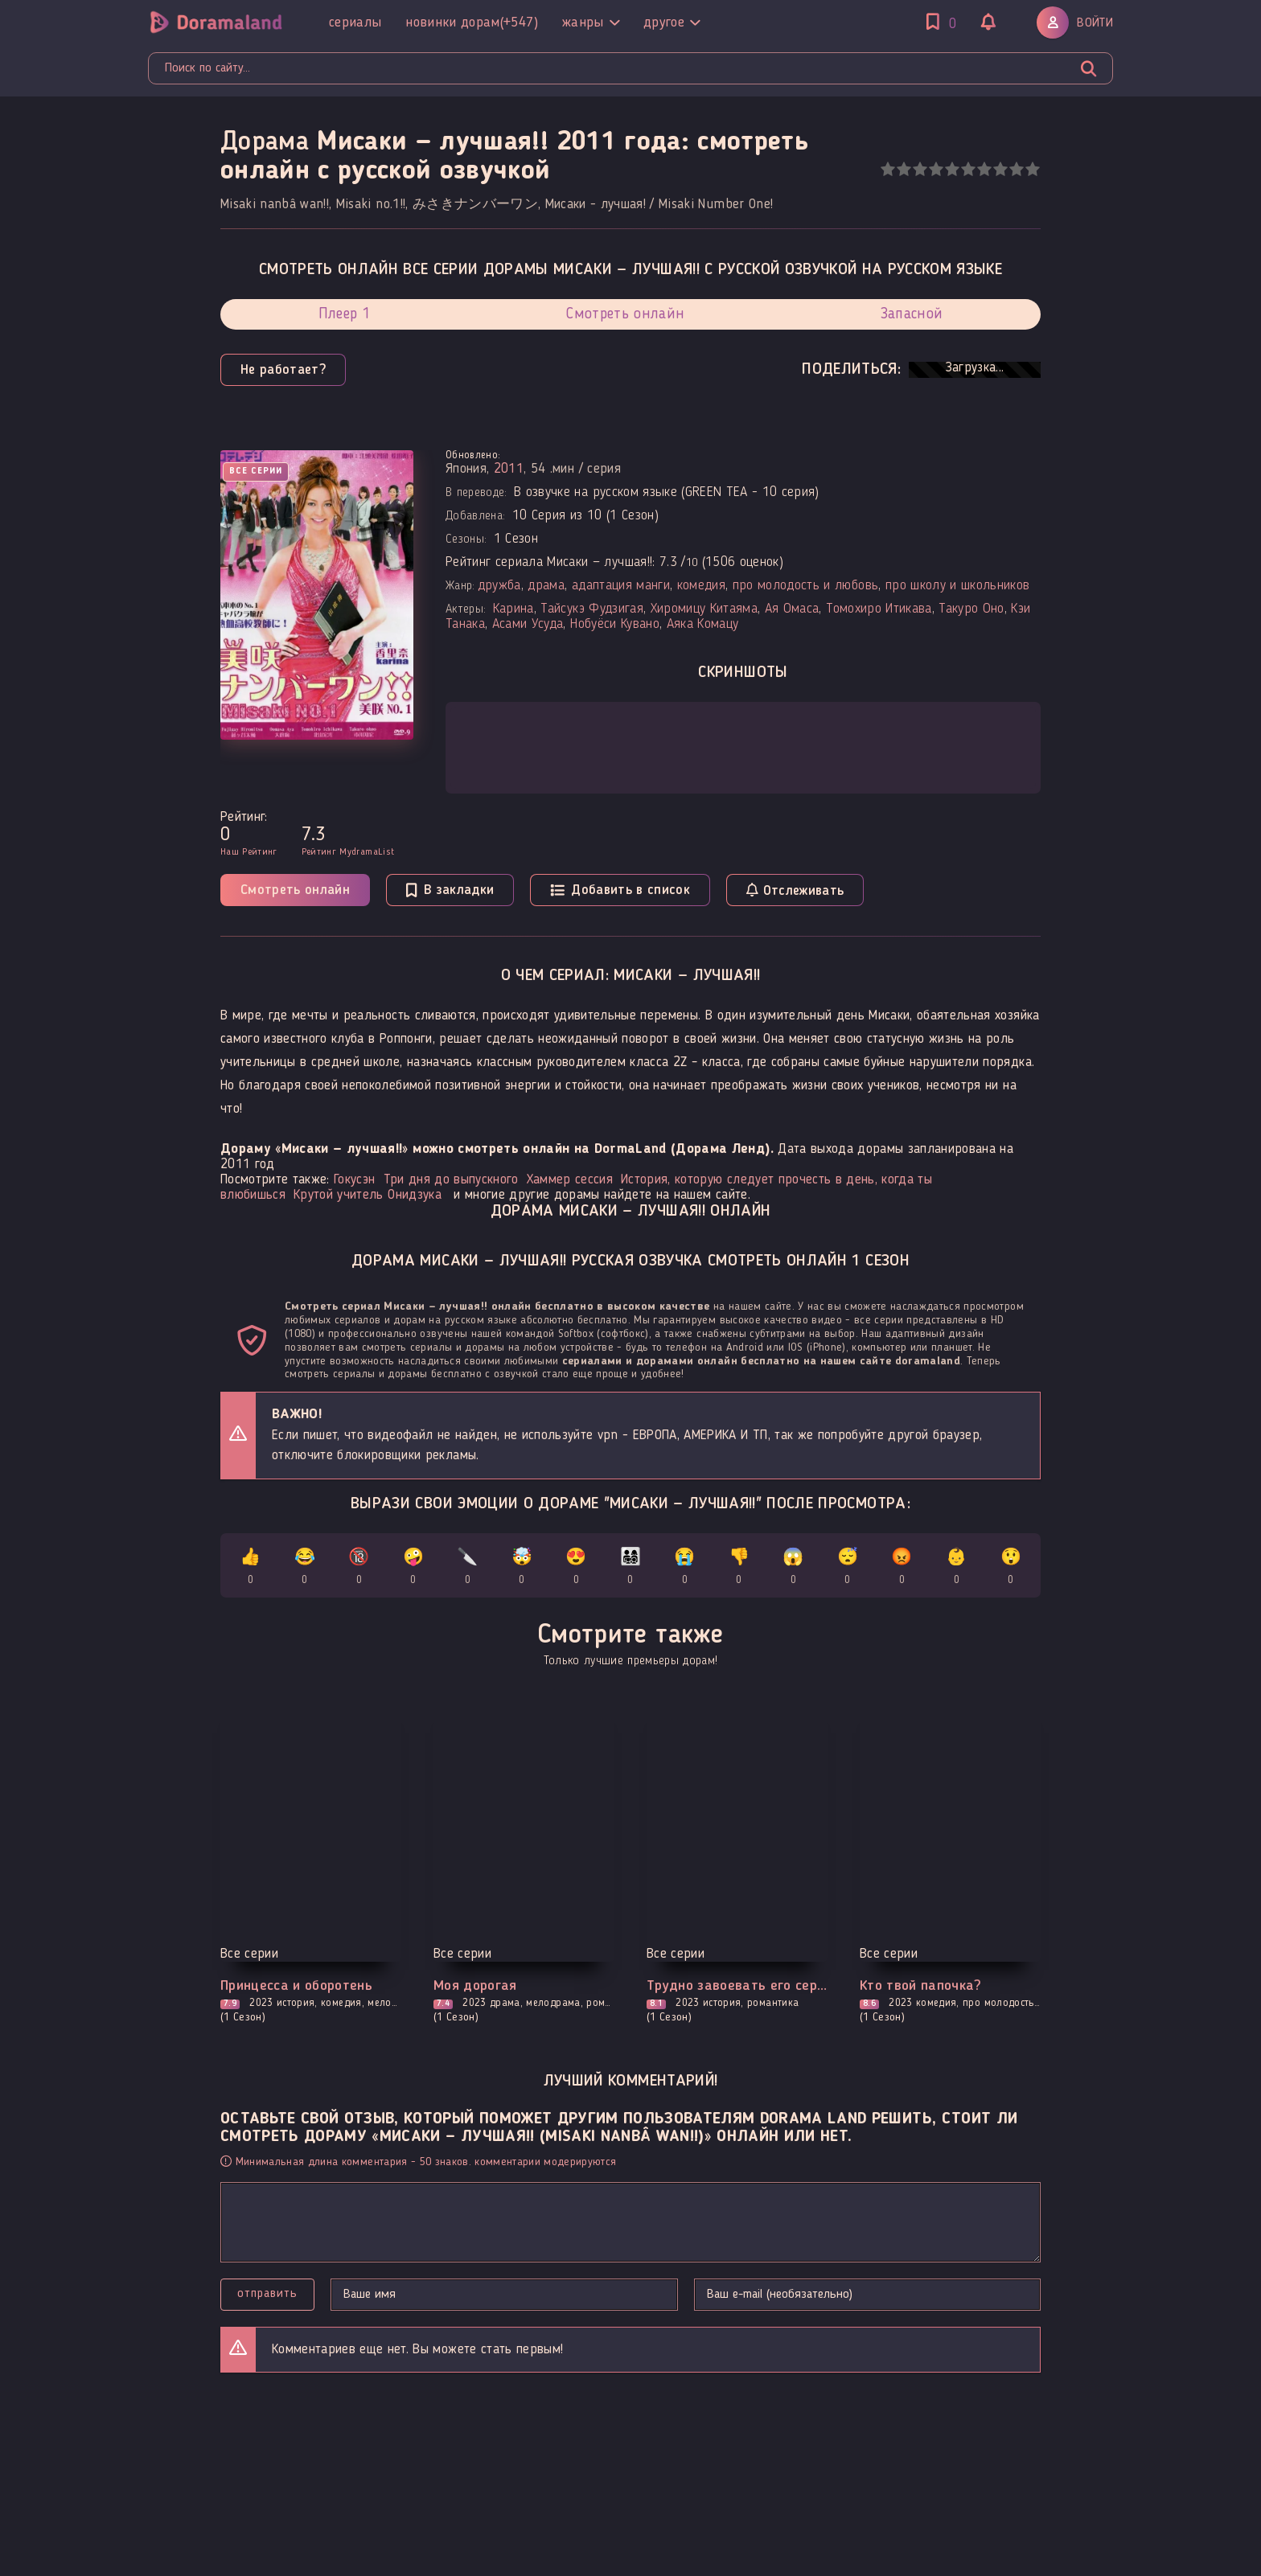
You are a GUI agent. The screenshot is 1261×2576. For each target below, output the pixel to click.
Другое (671, 22)
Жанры (590, 22)
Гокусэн (354, 1180)
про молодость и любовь (805, 586)
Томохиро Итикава (878, 609)
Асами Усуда (528, 624)
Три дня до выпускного (451, 1180)
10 (1032, 169)
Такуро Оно (971, 609)
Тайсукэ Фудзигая (591, 609)
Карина (513, 609)
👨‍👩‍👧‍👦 (631, 1569)
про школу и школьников (957, 586)
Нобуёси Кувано (614, 624)
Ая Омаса (792, 609)
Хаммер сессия (570, 1180)
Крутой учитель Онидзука (368, 1195)
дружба (499, 586)
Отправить (267, 2293)
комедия (701, 586)
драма (546, 586)
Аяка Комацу (703, 624)
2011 (509, 469)
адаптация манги (621, 586)
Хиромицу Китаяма (704, 609)
